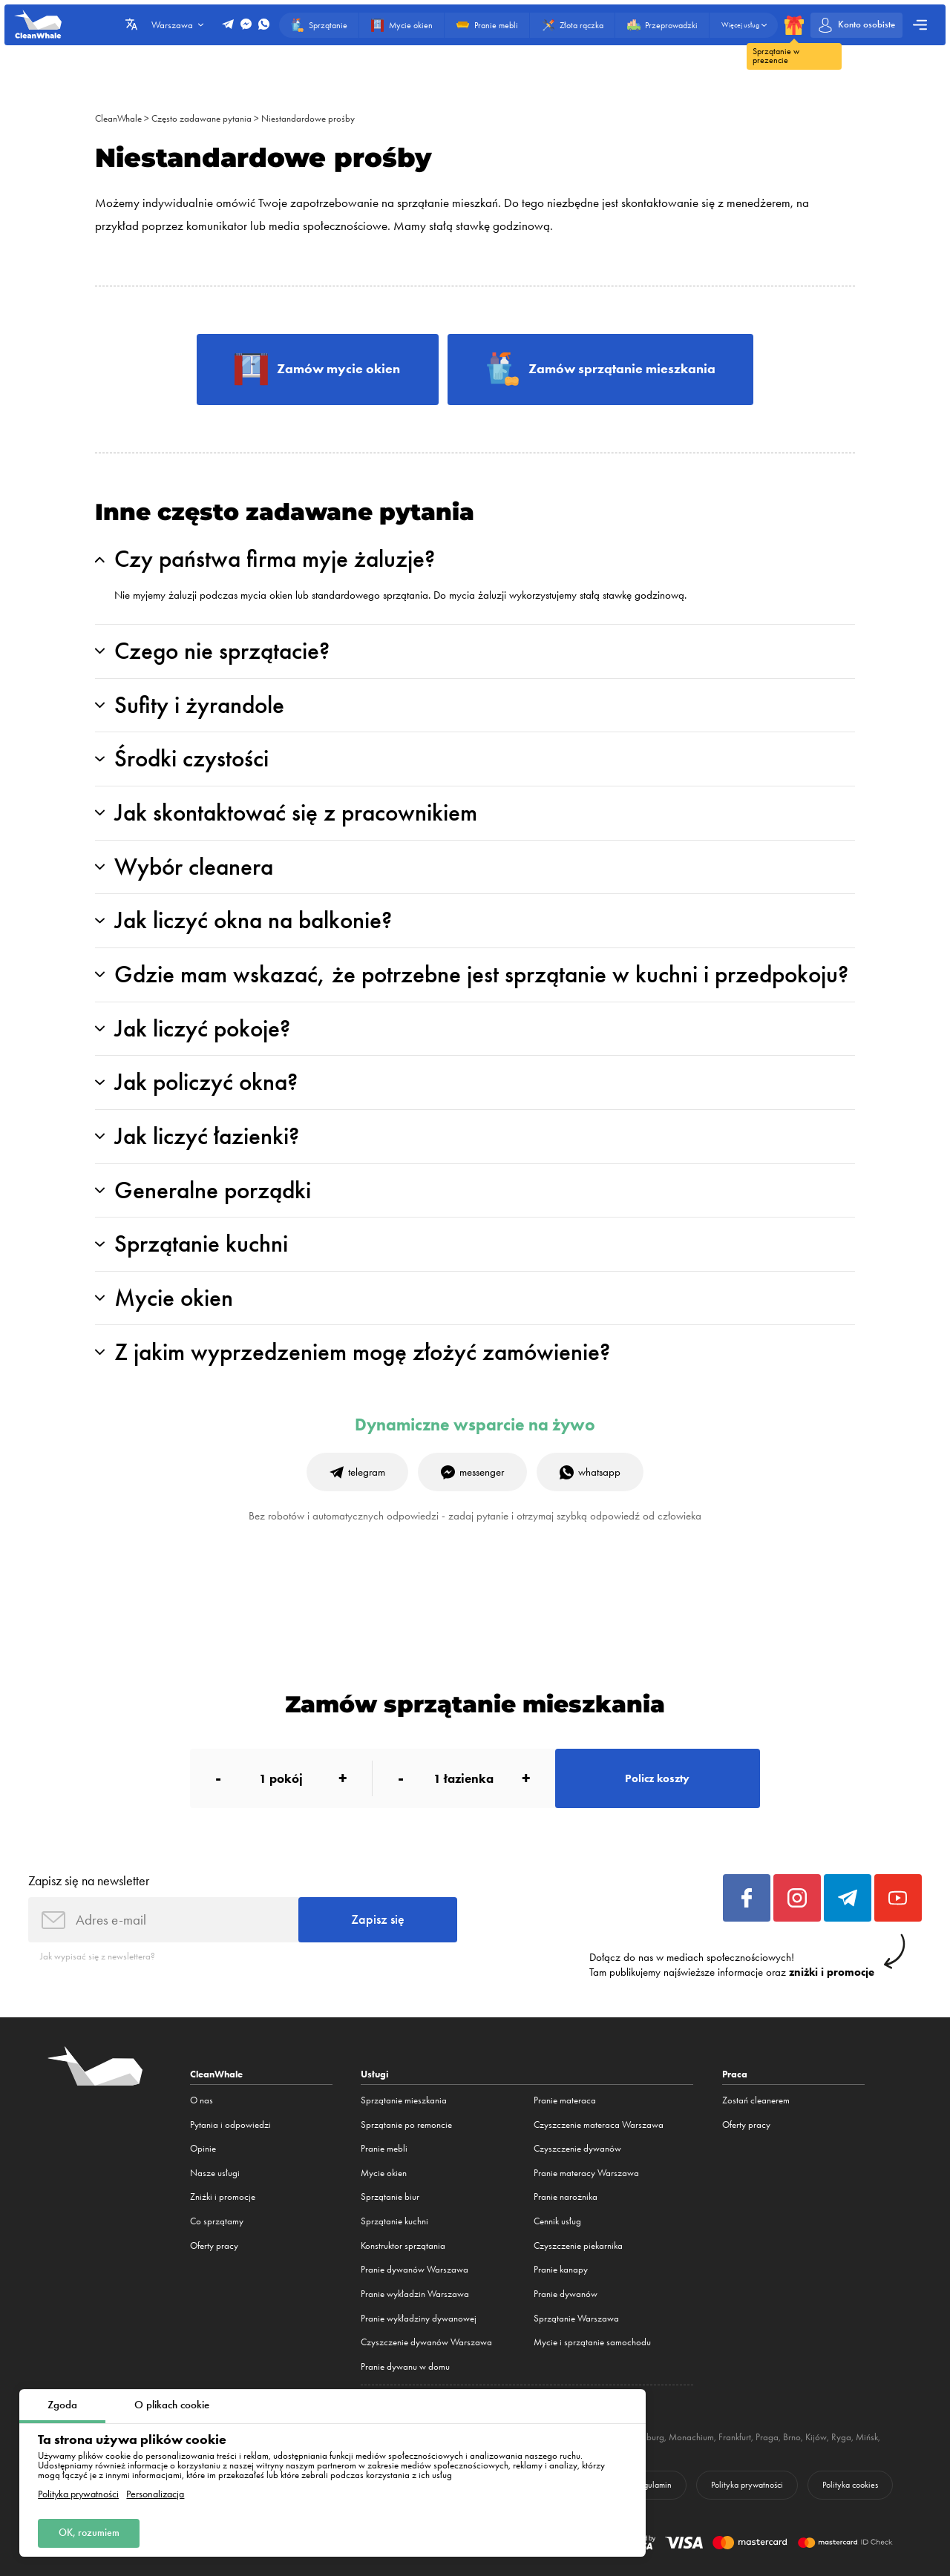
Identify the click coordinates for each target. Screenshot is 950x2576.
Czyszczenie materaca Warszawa (599, 2124)
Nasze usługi (215, 2172)
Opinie (203, 2148)
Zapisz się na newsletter (88, 1880)
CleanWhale (118, 118)
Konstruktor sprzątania (403, 2245)
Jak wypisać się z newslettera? (97, 1956)
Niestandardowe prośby (308, 118)
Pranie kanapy (561, 2269)
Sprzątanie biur (390, 2196)
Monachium (691, 2436)
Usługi (375, 2074)
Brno (792, 2436)
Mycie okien (384, 2172)
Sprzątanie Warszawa (576, 2318)
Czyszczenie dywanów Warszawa (426, 2341)
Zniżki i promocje (222, 2196)
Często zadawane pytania (201, 118)
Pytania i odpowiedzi (230, 2124)
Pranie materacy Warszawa (586, 2172)
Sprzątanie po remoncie (406, 2124)
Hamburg (646, 2436)
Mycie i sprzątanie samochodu (592, 2341)
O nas (201, 2100)
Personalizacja (155, 2494)
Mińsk (867, 2436)
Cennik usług (557, 2221)
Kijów (816, 2436)
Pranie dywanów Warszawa (414, 2269)
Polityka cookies (850, 2485)
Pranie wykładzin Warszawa (415, 2293)
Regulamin (653, 2485)
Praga (767, 2436)
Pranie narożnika (565, 2196)
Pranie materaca (565, 2100)
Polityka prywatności (78, 2494)
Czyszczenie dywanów (577, 2148)
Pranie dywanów (565, 2293)
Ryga (841, 2436)
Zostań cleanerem (756, 2100)
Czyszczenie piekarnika (578, 2245)
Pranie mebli (384, 2148)
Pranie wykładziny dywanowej (418, 2318)
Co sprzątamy (216, 2221)
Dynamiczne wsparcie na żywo (475, 1424)
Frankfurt (734, 2436)
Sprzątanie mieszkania (404, 2100)
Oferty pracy (214, 2245)
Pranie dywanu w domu (405, 2366)
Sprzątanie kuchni (394, 2221)
